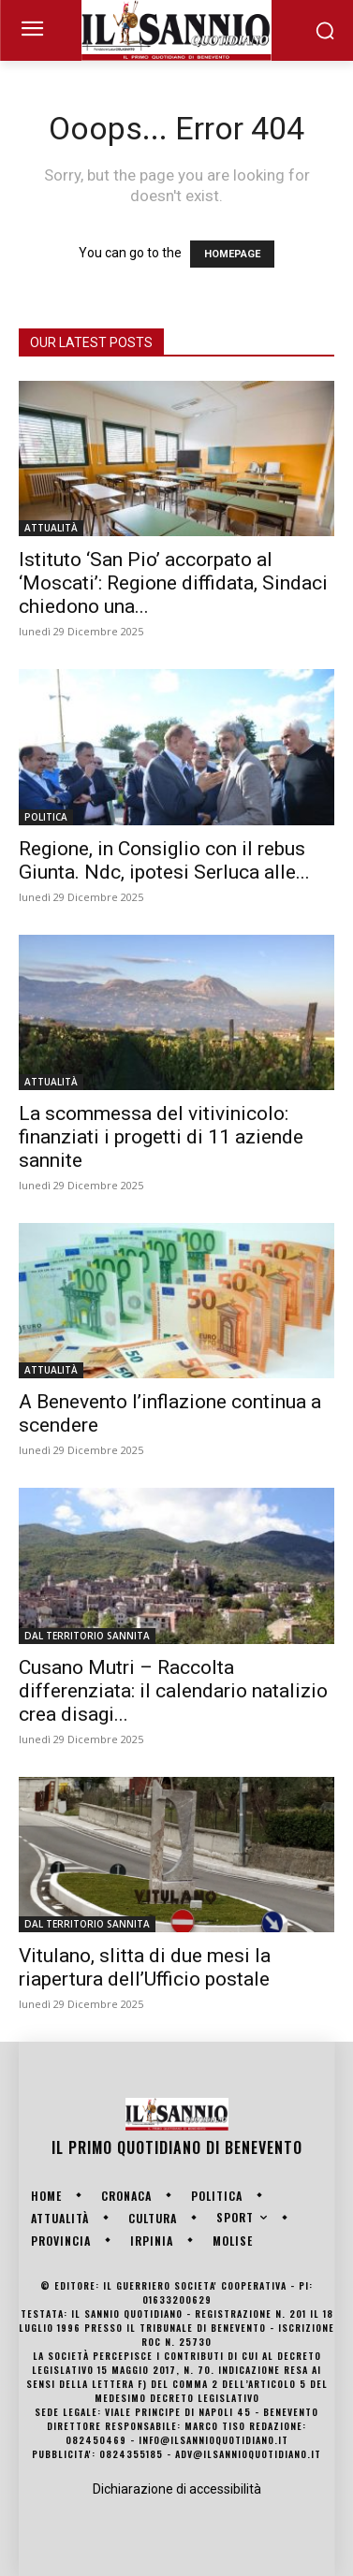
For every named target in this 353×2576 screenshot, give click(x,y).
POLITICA (45, 816)
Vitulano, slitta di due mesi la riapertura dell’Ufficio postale (145, 1967)
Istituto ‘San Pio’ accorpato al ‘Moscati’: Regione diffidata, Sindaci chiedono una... (173, 583)
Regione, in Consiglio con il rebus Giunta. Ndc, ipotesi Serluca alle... (164, 860)
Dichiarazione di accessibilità (177, 2488)
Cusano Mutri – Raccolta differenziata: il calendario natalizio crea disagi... (173, 1690)
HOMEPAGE (232, 254)
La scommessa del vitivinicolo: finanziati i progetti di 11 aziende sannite (161, 1137)
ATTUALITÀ (51, 527)
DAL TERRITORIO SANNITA (87, 1635)
